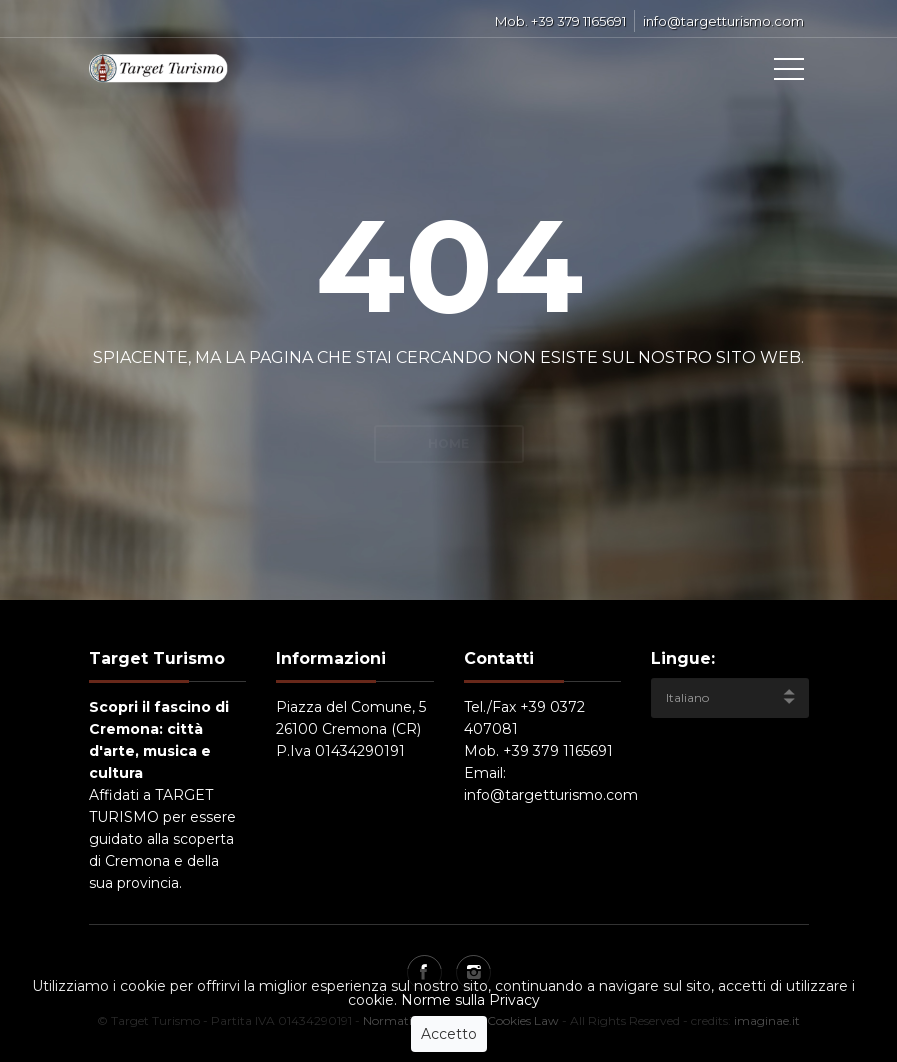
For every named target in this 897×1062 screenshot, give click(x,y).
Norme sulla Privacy (470, 1018)
